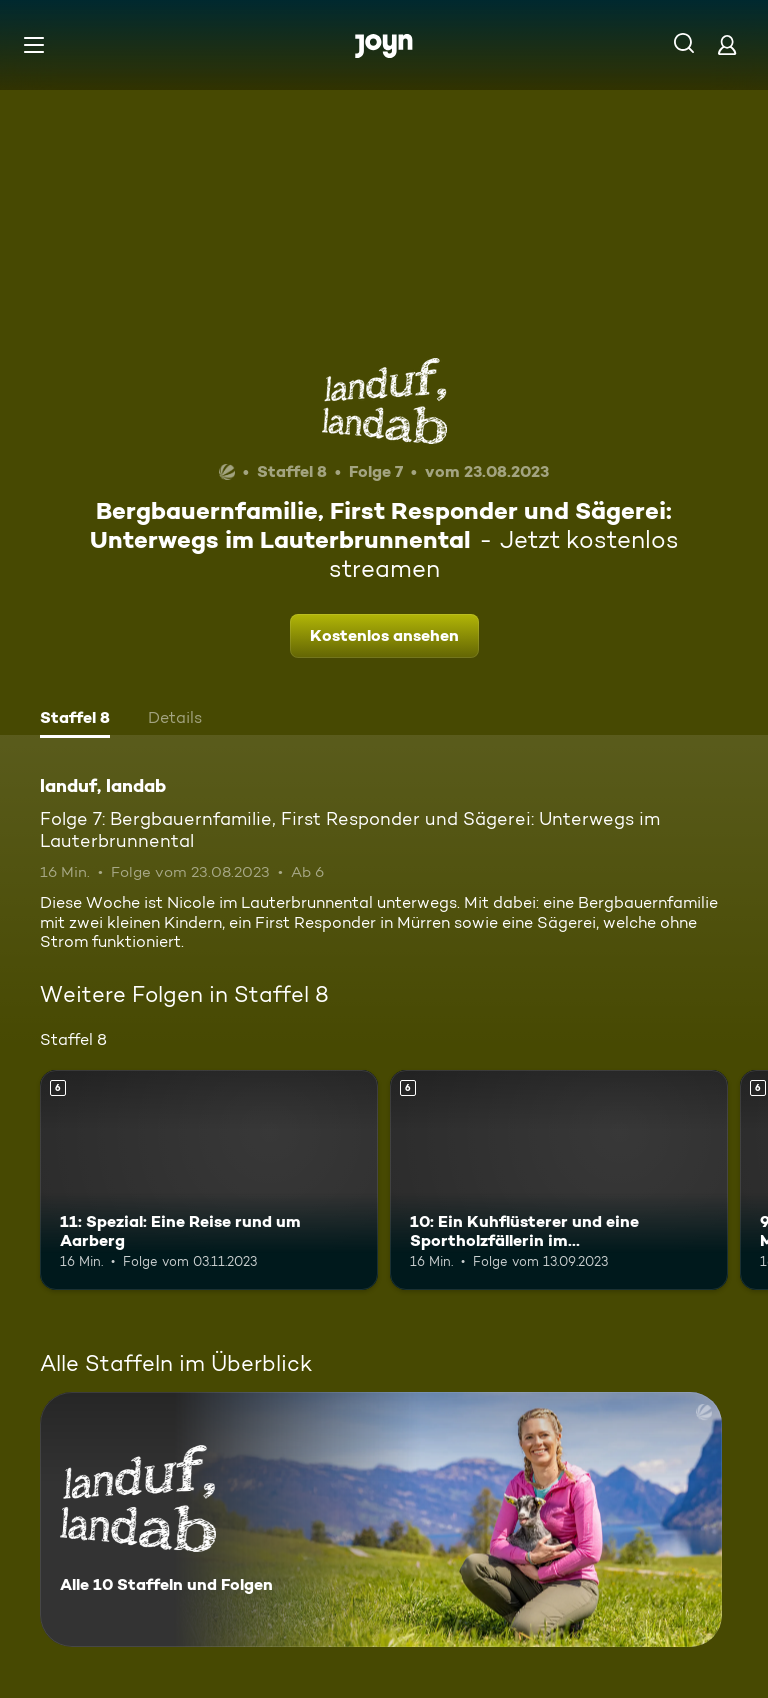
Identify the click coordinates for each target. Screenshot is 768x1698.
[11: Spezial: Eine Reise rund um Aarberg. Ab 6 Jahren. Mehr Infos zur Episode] (209, 1180)
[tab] (75, 720)
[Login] (727, 44)
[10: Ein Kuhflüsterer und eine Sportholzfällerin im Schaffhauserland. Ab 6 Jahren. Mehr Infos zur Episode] (559, 1180)
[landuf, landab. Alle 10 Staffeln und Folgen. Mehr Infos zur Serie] (381, 1519)
